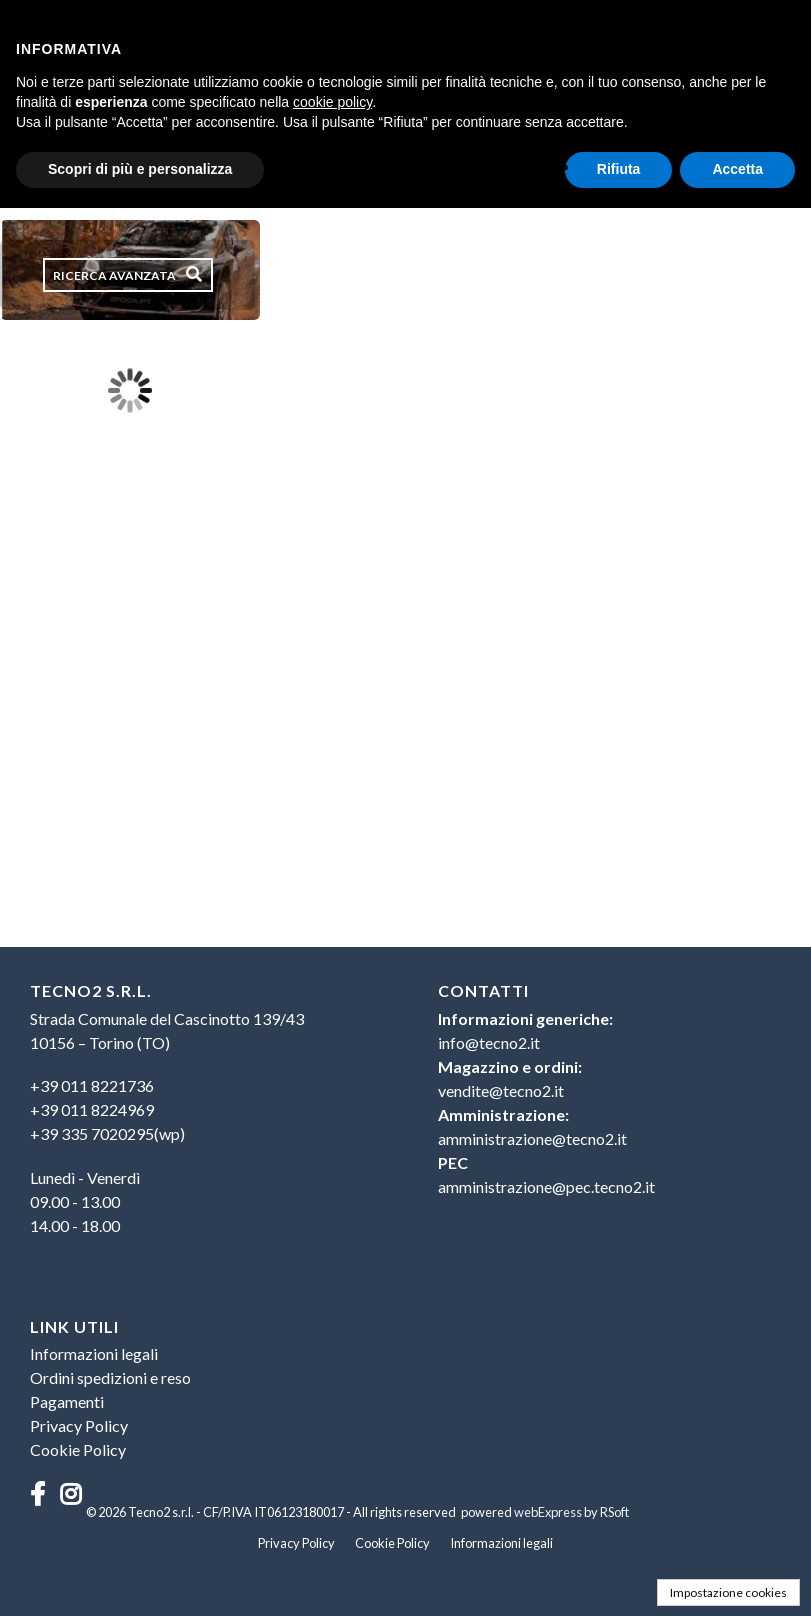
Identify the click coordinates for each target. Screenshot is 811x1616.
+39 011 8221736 (92, 1085)
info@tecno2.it (489, 1042)
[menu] (201, 1119)
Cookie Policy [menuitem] (78, 1449)
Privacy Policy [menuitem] (79, 1425)
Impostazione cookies (728, 1592)
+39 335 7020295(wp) (107, 1133)
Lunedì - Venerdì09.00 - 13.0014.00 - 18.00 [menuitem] (85, 1201)
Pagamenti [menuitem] (67, 1401)
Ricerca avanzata (114, 275)
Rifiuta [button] (619, 169)
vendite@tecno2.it (501, 1090)
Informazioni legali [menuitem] (94, 1353)
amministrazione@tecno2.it (532, 1138)
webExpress (548, 1512)
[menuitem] (201, 1110)
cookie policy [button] (332, 102)
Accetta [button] (737, 169)
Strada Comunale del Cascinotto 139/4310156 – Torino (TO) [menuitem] (167, 1030)
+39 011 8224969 (92, 1109)
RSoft (614, 1512)
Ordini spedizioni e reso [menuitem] (110, 1377)
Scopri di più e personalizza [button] (140, 169)
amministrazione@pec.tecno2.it (546, 1186)
